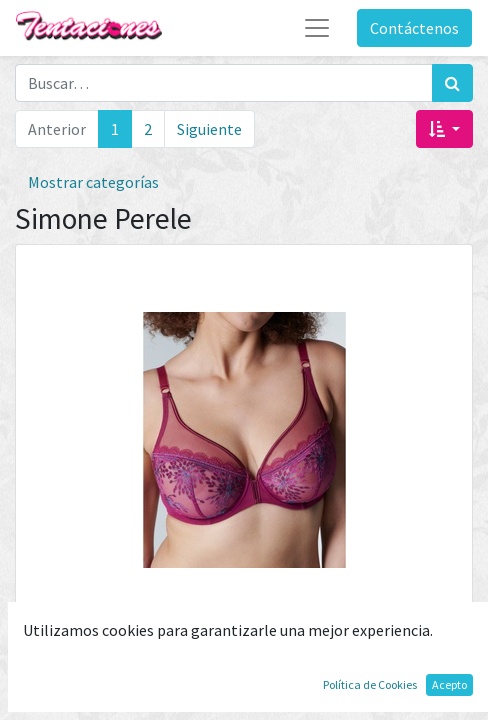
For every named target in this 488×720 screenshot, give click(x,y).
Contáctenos (414, 28)
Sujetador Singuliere (244, 651)
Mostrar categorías (93, 182)
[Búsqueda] (452, 83)
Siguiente (209, 129)
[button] (444, 129)
